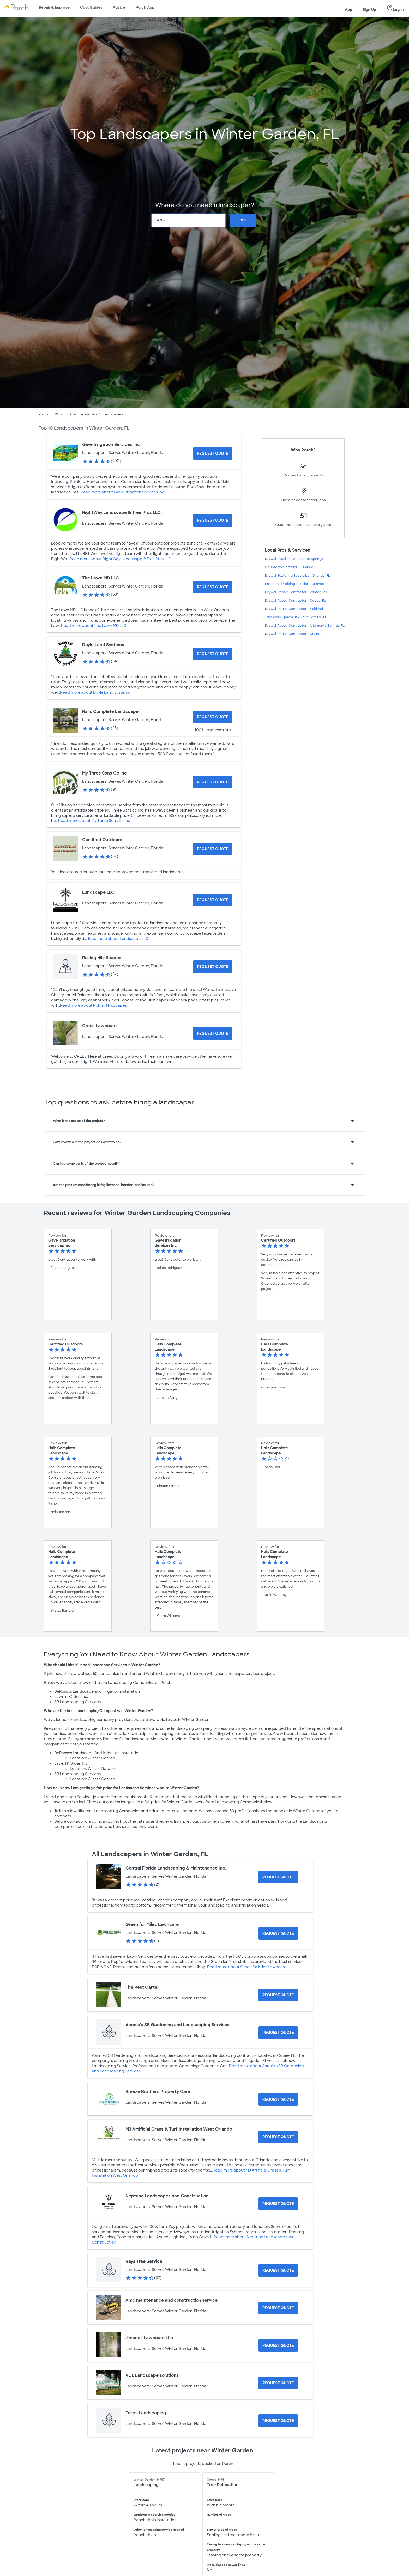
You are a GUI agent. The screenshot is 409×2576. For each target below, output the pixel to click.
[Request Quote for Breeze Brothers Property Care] (278, 2099)
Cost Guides (91, 7)
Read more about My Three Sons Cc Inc (94, 820)
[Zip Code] (189, 220)
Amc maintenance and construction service (171, 2300)
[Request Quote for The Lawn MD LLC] (212, 587)
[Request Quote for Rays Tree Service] (278, 2270)
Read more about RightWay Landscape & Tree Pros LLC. (120, 559)
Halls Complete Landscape (110, 711)
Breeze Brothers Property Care (157, 2091)
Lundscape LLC (98, 892)
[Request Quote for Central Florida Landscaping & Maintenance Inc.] (278, 1877)
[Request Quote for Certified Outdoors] (212, 849)
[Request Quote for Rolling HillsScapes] (212, 966)
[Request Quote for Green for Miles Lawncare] (278, 1933)
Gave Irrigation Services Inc (111, 444)
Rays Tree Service (143, 2261)
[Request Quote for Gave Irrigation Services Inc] (212, 453)
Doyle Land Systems (103, 645)
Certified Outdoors (102, 840)
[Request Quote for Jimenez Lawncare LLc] (278, 2345)
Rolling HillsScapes (101, 957)
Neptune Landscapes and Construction (167, 2196)
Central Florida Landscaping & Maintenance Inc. (175, 1868)
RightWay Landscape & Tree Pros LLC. (122, 512)
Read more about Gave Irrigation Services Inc (122, 492)
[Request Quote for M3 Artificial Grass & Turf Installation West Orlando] (278, 2137)
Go (243, 220)
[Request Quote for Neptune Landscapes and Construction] (278, 2203)
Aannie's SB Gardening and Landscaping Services (177, 2025)
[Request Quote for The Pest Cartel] (278, 1995)
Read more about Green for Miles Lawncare (246, 1966)
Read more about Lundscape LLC (117, 938)
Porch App (145, 7)
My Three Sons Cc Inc (104, 773)
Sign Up (369, 9)
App (348, 9)
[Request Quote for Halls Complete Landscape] (212, 717)
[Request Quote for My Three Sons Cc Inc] (212, 782)
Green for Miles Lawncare (152, 1924)
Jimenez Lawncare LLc (149, 2338)
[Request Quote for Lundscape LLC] (212, 900)
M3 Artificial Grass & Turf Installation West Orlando (178, 2129)
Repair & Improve (54, 7)
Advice (119, 7)
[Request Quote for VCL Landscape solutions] (278, 2383)
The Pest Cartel (141, 1987)
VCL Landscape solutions (152, 2375)
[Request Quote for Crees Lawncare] (212, 1033)
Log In (395, 8)
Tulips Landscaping (145, 2413)
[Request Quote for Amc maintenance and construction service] (278, 2308)
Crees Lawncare (99, 1026)
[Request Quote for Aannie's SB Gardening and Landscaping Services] (278, 2032)
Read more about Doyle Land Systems (95, 692)
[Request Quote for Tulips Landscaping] (278, 2420)
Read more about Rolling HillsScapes (93, 1005)
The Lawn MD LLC (100, 578)
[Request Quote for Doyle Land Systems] (212, 654)
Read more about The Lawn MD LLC (93, 625)
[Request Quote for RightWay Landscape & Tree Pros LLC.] (212, 520)
